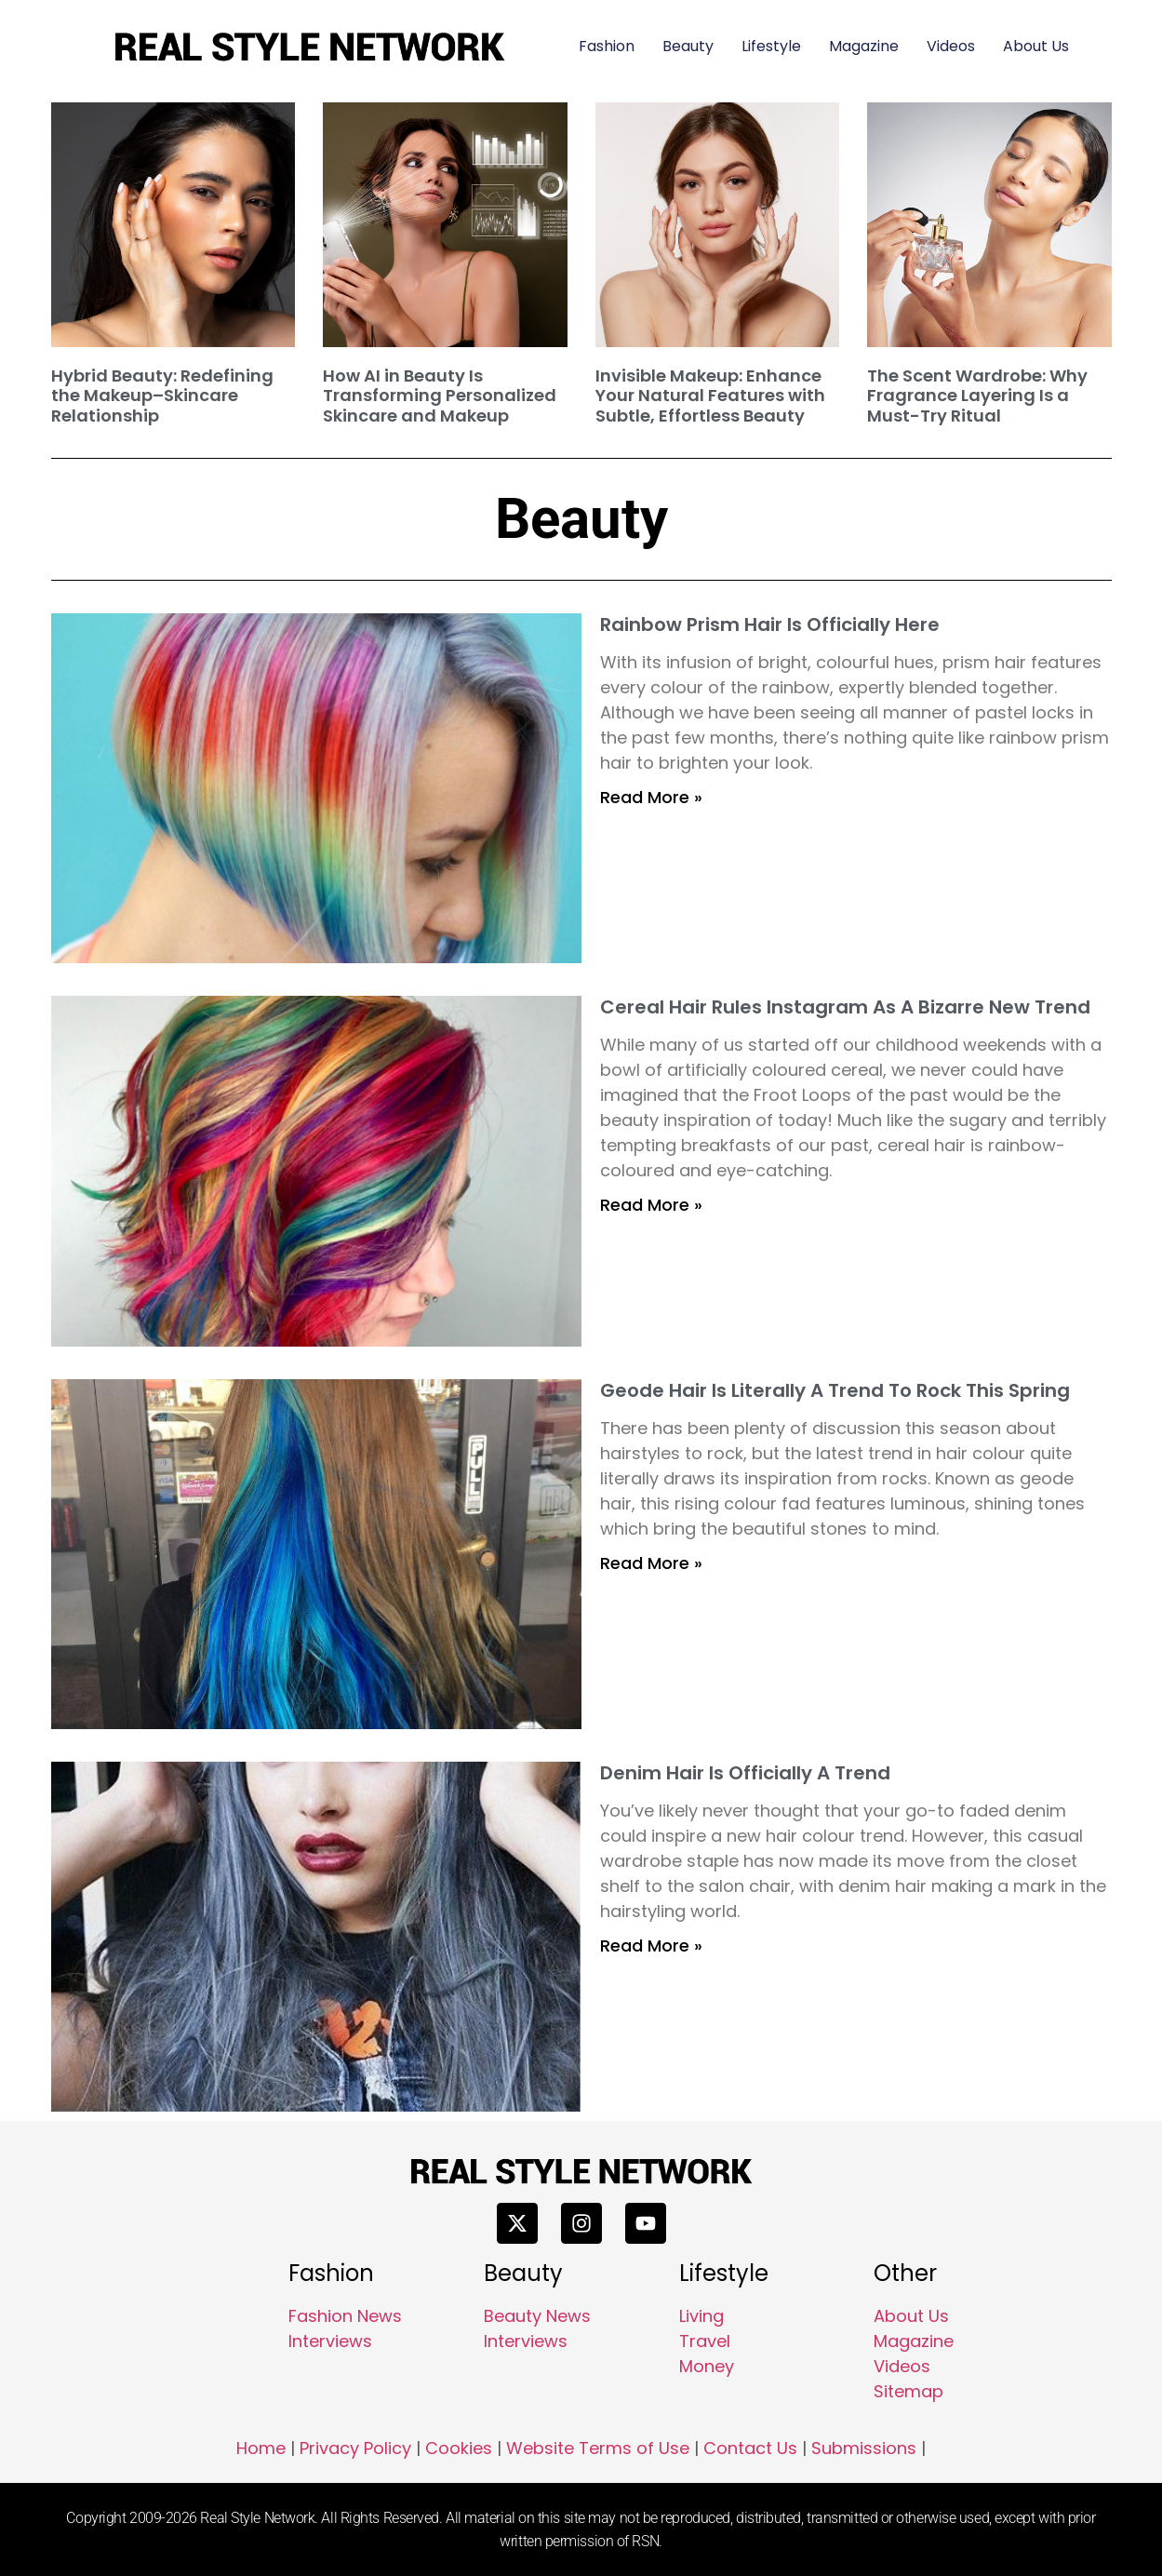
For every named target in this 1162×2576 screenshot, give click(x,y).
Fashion (606, 46)
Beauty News (537, 2316)
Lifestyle (771, 46)
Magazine (864, 46)
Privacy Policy (355, 2448)
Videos (951, 46)
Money (706, 2366)
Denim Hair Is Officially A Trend (745, 1773)
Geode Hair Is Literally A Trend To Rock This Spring (835, 1390)
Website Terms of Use (597, 2448)
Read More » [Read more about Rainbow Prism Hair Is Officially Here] (651, 797)
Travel (704, 2341)
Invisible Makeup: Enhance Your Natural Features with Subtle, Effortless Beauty (710, 395)
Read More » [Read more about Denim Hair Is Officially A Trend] (651, 1945)
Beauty (688, 46)
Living (701, 2316)
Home (261, 2448)
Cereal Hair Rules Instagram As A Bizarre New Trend (845, 1007)
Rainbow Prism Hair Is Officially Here (770, 624)
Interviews (330, 2341)
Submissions (863, 2448)
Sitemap (908, 2391)
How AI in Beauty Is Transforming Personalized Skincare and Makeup (439, 395)
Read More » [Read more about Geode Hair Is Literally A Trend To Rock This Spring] (651, 1563)
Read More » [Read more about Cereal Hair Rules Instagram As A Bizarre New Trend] (651, 1204)
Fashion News (345, 2316)
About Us (1036, 46)
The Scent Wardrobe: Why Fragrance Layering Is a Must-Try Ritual (977, 395)
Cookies (458, 2448)
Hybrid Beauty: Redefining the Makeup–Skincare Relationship (162, 395)
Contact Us (750, 2448)
